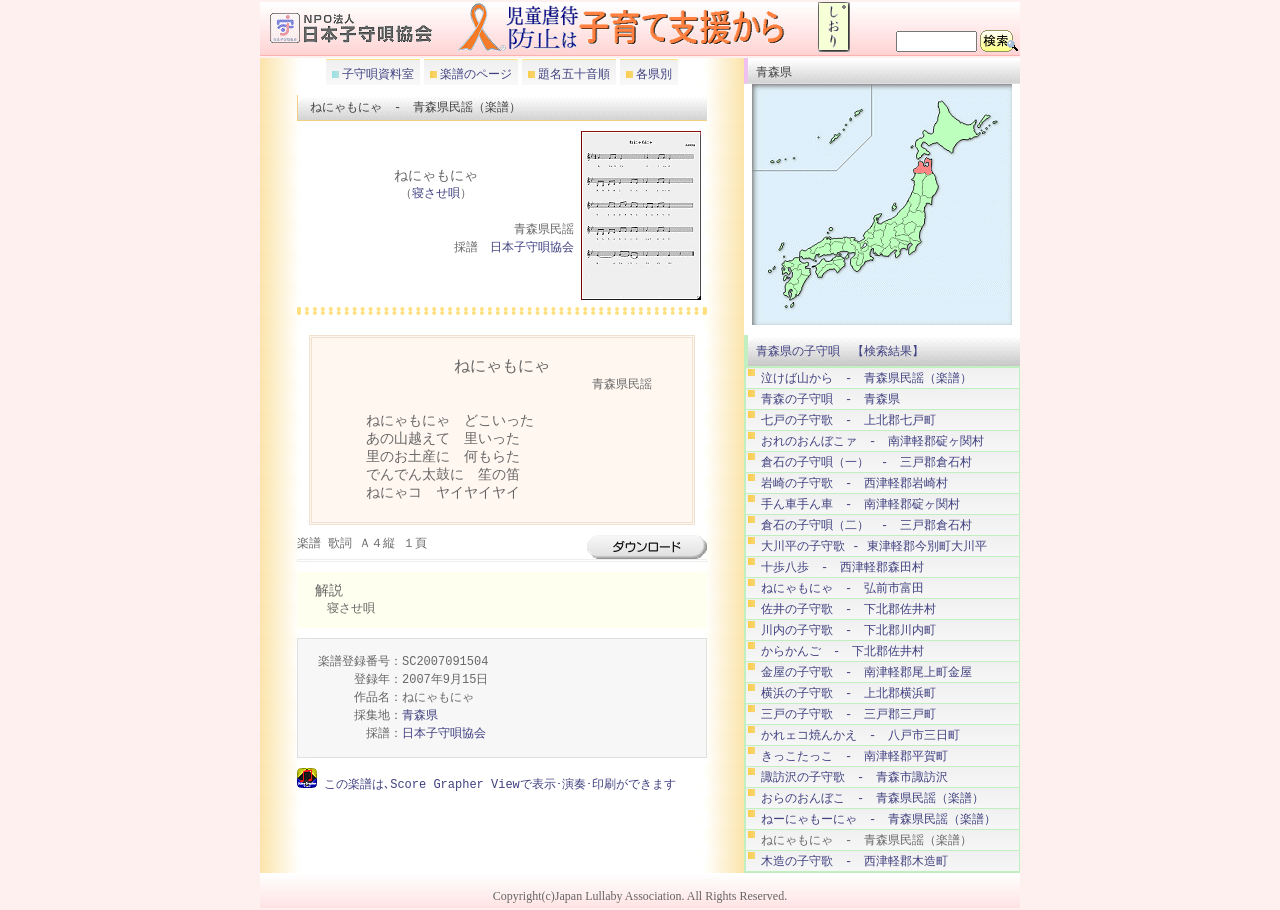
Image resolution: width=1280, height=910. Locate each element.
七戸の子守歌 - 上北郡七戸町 (848, 420)
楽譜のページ (474, 74)
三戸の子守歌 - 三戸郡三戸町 (848, 714)
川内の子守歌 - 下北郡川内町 (848, 630)
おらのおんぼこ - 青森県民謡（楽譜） (872, 798)
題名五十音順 (572, 74)
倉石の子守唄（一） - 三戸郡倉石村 (866, 462)
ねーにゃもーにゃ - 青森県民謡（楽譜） (878, 819)
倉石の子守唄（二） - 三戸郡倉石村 (866, 525)
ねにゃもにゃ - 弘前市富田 (842, 588)
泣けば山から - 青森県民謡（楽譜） (866, 378)
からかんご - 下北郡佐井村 (842, 651)
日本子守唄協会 (532, 248)
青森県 (420, 716)
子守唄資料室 (376, 74)
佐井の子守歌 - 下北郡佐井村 (848, 609)
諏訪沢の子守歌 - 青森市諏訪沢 (854, 777)
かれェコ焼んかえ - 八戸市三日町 (860, 735)
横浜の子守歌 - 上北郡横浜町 (848, 693)
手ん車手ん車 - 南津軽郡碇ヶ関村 (860, 504)
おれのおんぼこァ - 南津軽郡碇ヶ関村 (872, 441)
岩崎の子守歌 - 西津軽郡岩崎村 (854, 483)
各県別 (652, 74)
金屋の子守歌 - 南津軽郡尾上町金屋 (866, 672)
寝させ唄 (436, 194)
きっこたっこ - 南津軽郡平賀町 (854, 756)
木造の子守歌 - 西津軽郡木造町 (854, 861)
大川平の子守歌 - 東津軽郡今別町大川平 (874, 546)
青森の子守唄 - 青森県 (830, 399)
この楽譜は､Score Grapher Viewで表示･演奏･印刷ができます (496, 784)
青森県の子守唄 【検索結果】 (840, 351)
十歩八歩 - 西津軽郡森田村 (842, 567)
